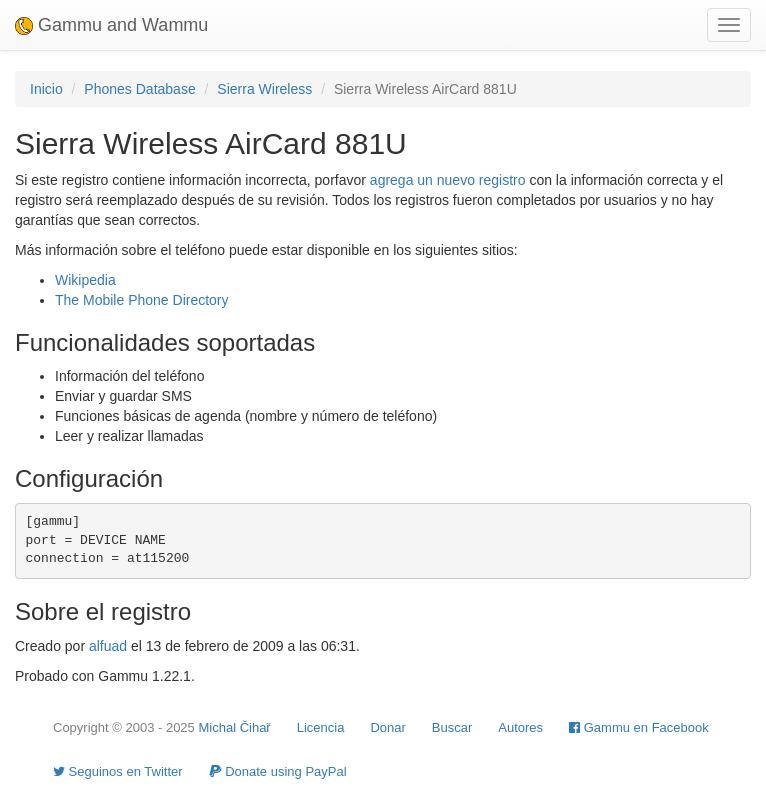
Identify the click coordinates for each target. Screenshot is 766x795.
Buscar (452, 727)
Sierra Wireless (264, 89)
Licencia (321, 727)
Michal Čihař (234, 727)
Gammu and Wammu (111, 25)
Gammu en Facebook (639, 727)
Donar (387, 727)
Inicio (46, 89)
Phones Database (139, 89)
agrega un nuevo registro (448, 180)
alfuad (108, 646)
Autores (520, 727)
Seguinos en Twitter (118, 771)
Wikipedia (85, 280)
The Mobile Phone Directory (142, 300)
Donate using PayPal (278, 771)
